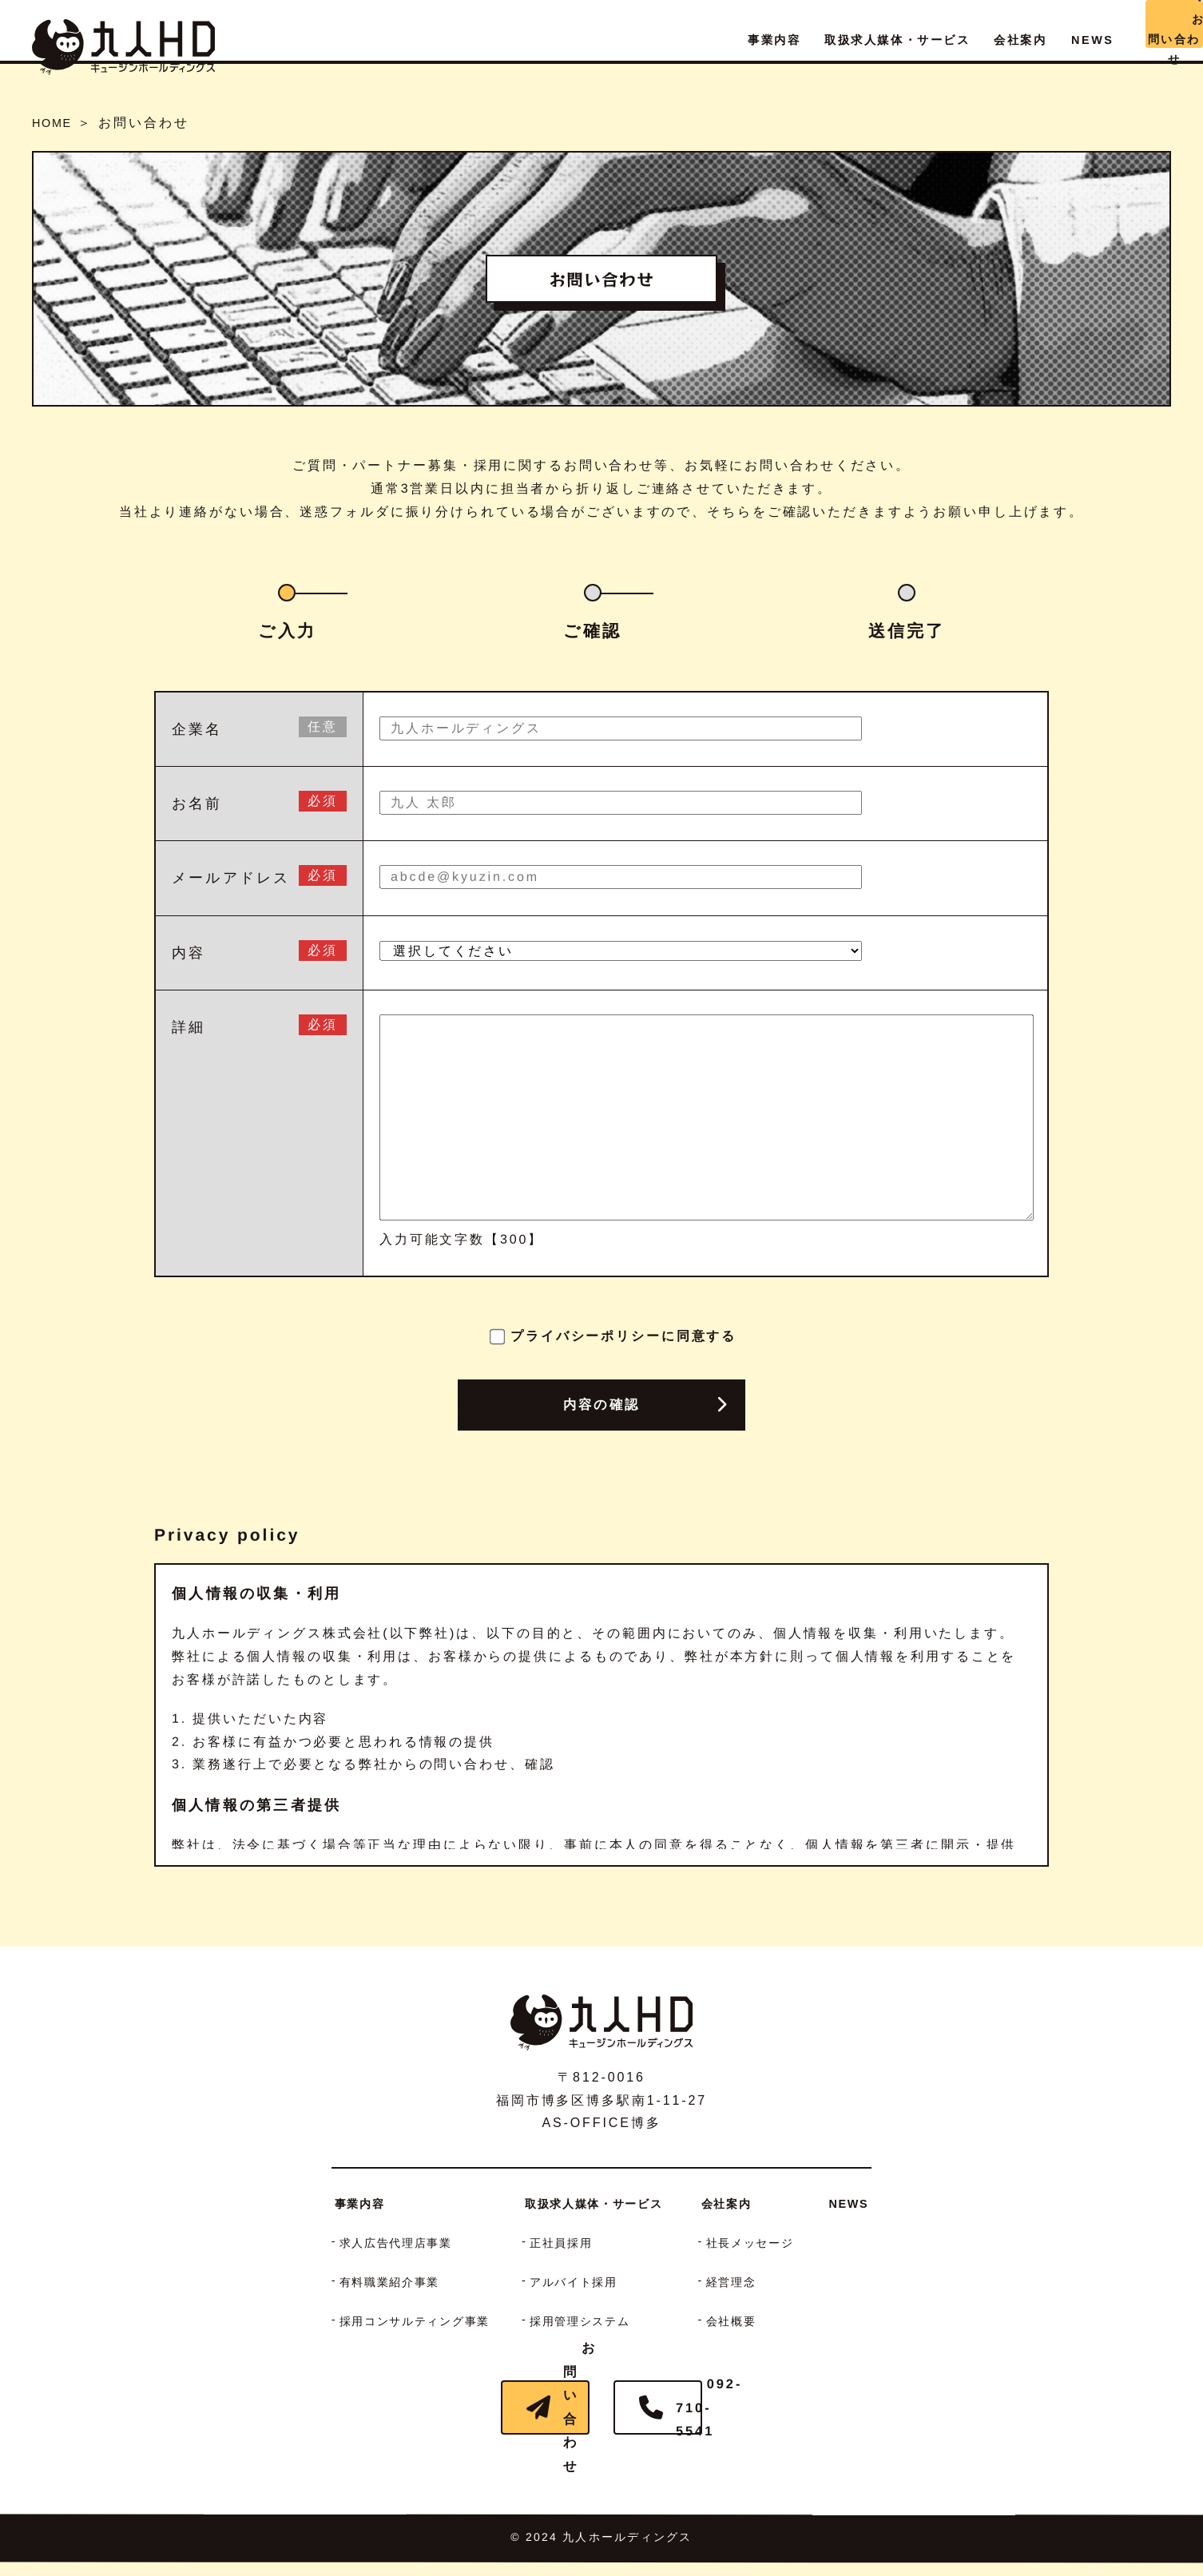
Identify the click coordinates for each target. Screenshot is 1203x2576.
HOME (56, 122)
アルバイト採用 (577, 2281)
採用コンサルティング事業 (394, 2321)
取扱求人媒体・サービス (600, 2203)
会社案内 (744, 2203)
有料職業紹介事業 (364, 2281)
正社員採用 (562, 2242)
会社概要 (752, 2321)
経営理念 (752, 2281)
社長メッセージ (775, 2242)
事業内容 (326, 2203)
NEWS (883, 2203)
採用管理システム (585, 2321)
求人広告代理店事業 (371, 2242)
